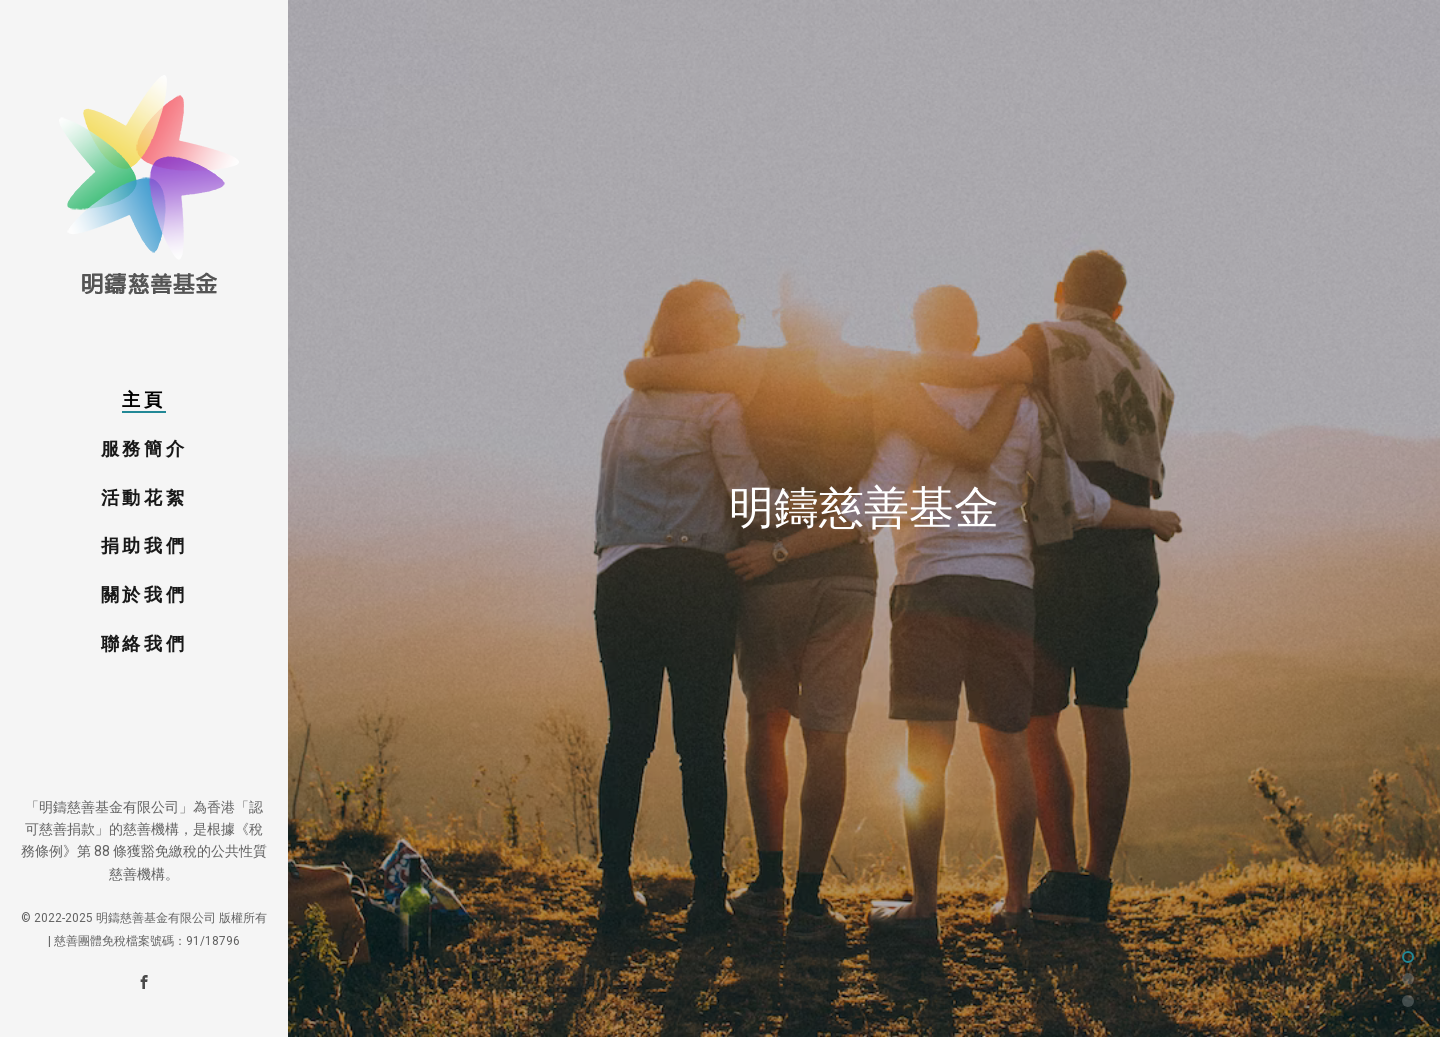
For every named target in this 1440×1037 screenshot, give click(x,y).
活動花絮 (144, 497)
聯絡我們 (144, 643)
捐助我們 (144, 545)
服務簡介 (144, 448)
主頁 (143, 399)
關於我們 (144, 594)
